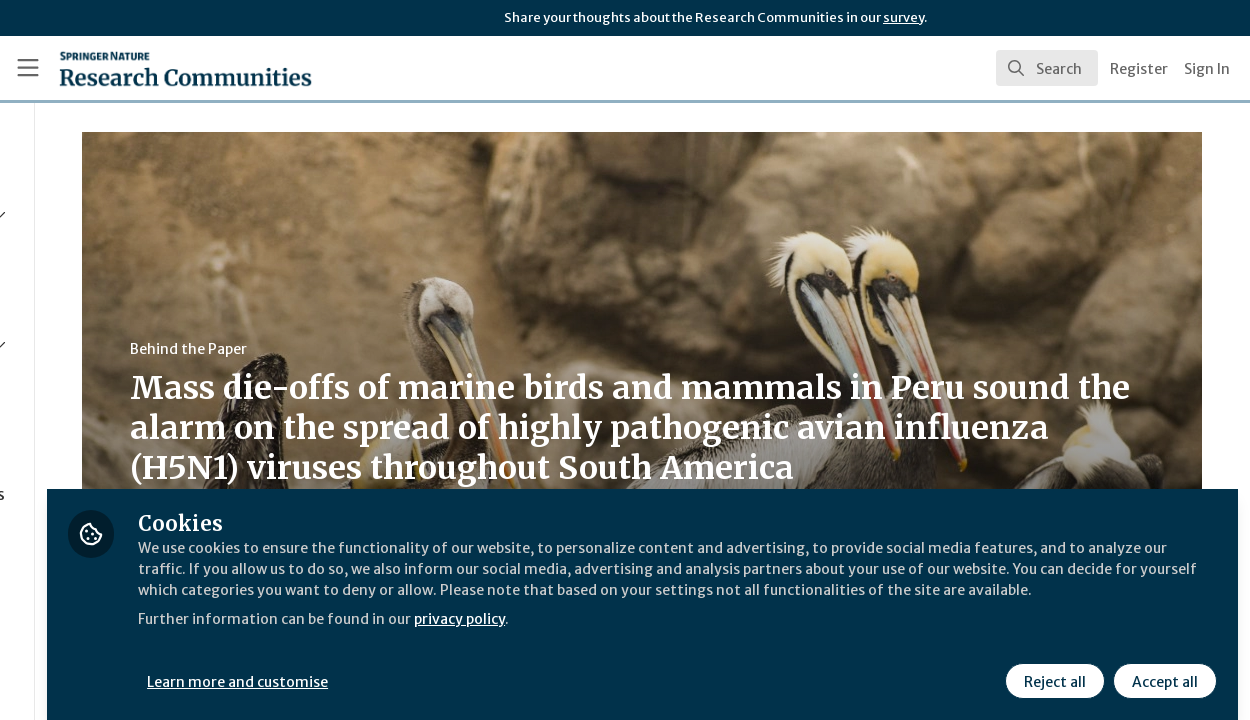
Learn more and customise (461, 667)
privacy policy (712, 628)
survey (903, 17)
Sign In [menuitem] (1207, 69)
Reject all (1052, 667)
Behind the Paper (378, 349)
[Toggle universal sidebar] (28, 68)
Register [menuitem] (1139, 69)
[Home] (155, 68)
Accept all (1162, 667)
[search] (1047, 68)
